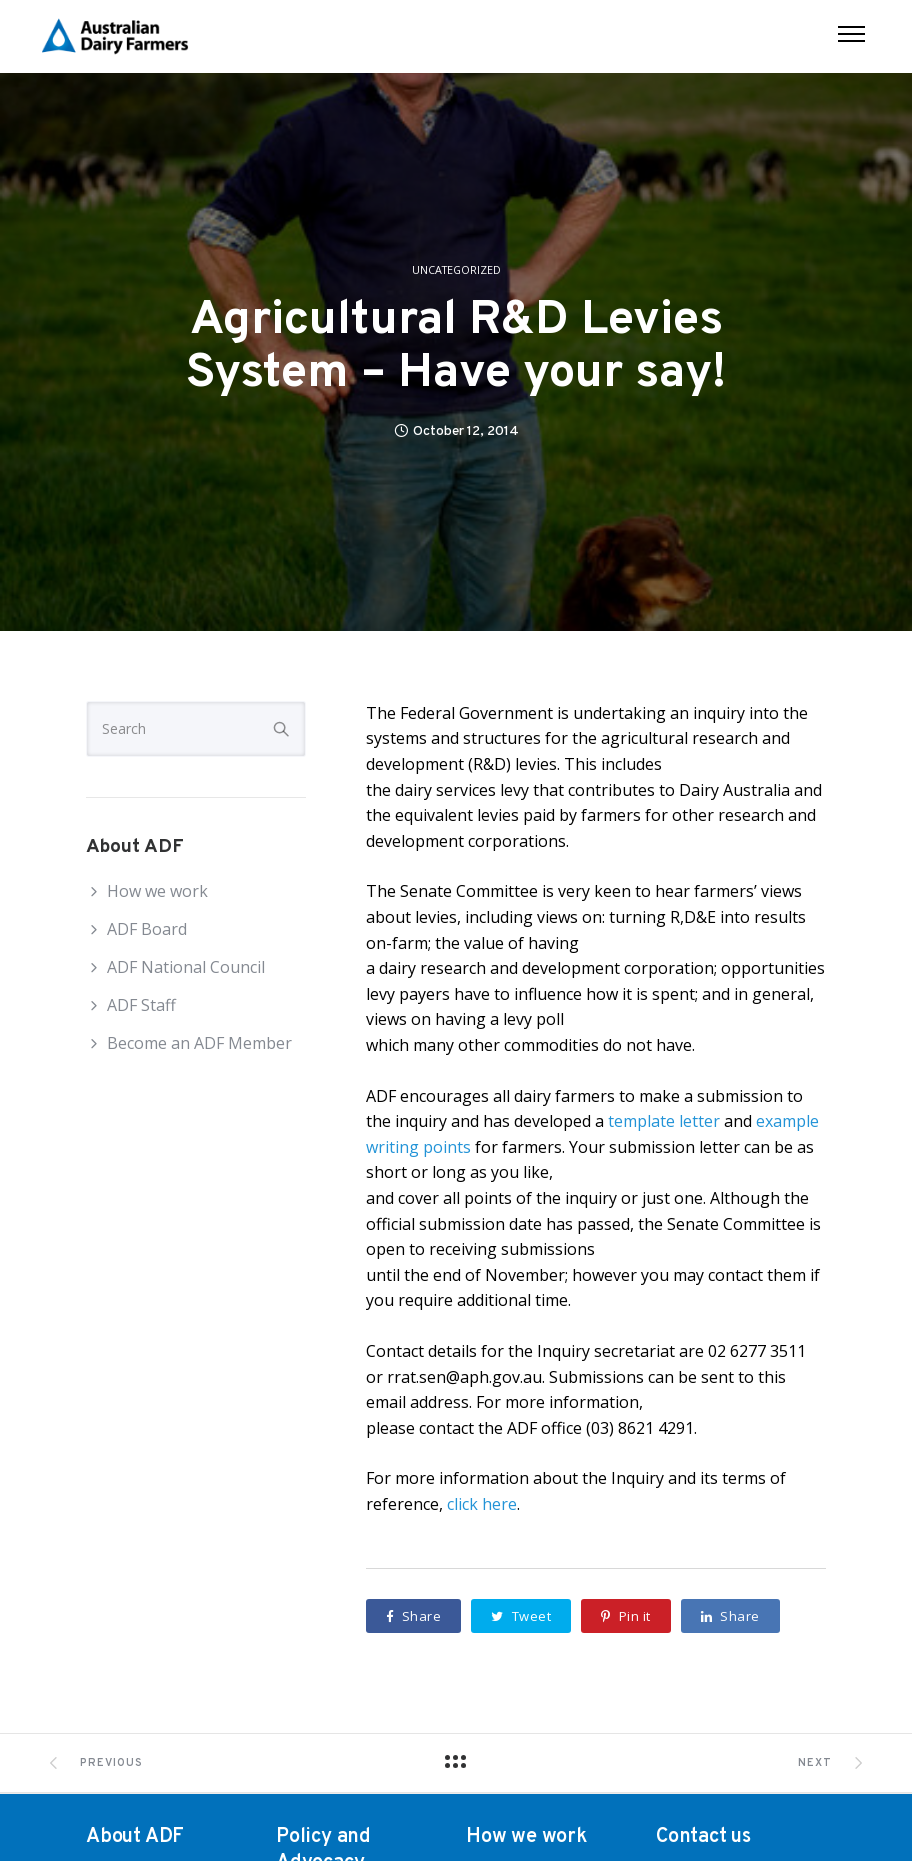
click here (482, 1504)
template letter (664, 1121)
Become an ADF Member (199, 1043)
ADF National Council (186, 967)
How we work (157, 891)
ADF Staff (141, 1005)
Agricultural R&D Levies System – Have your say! (456, 348)
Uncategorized (456, 270)
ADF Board (147, 929)
